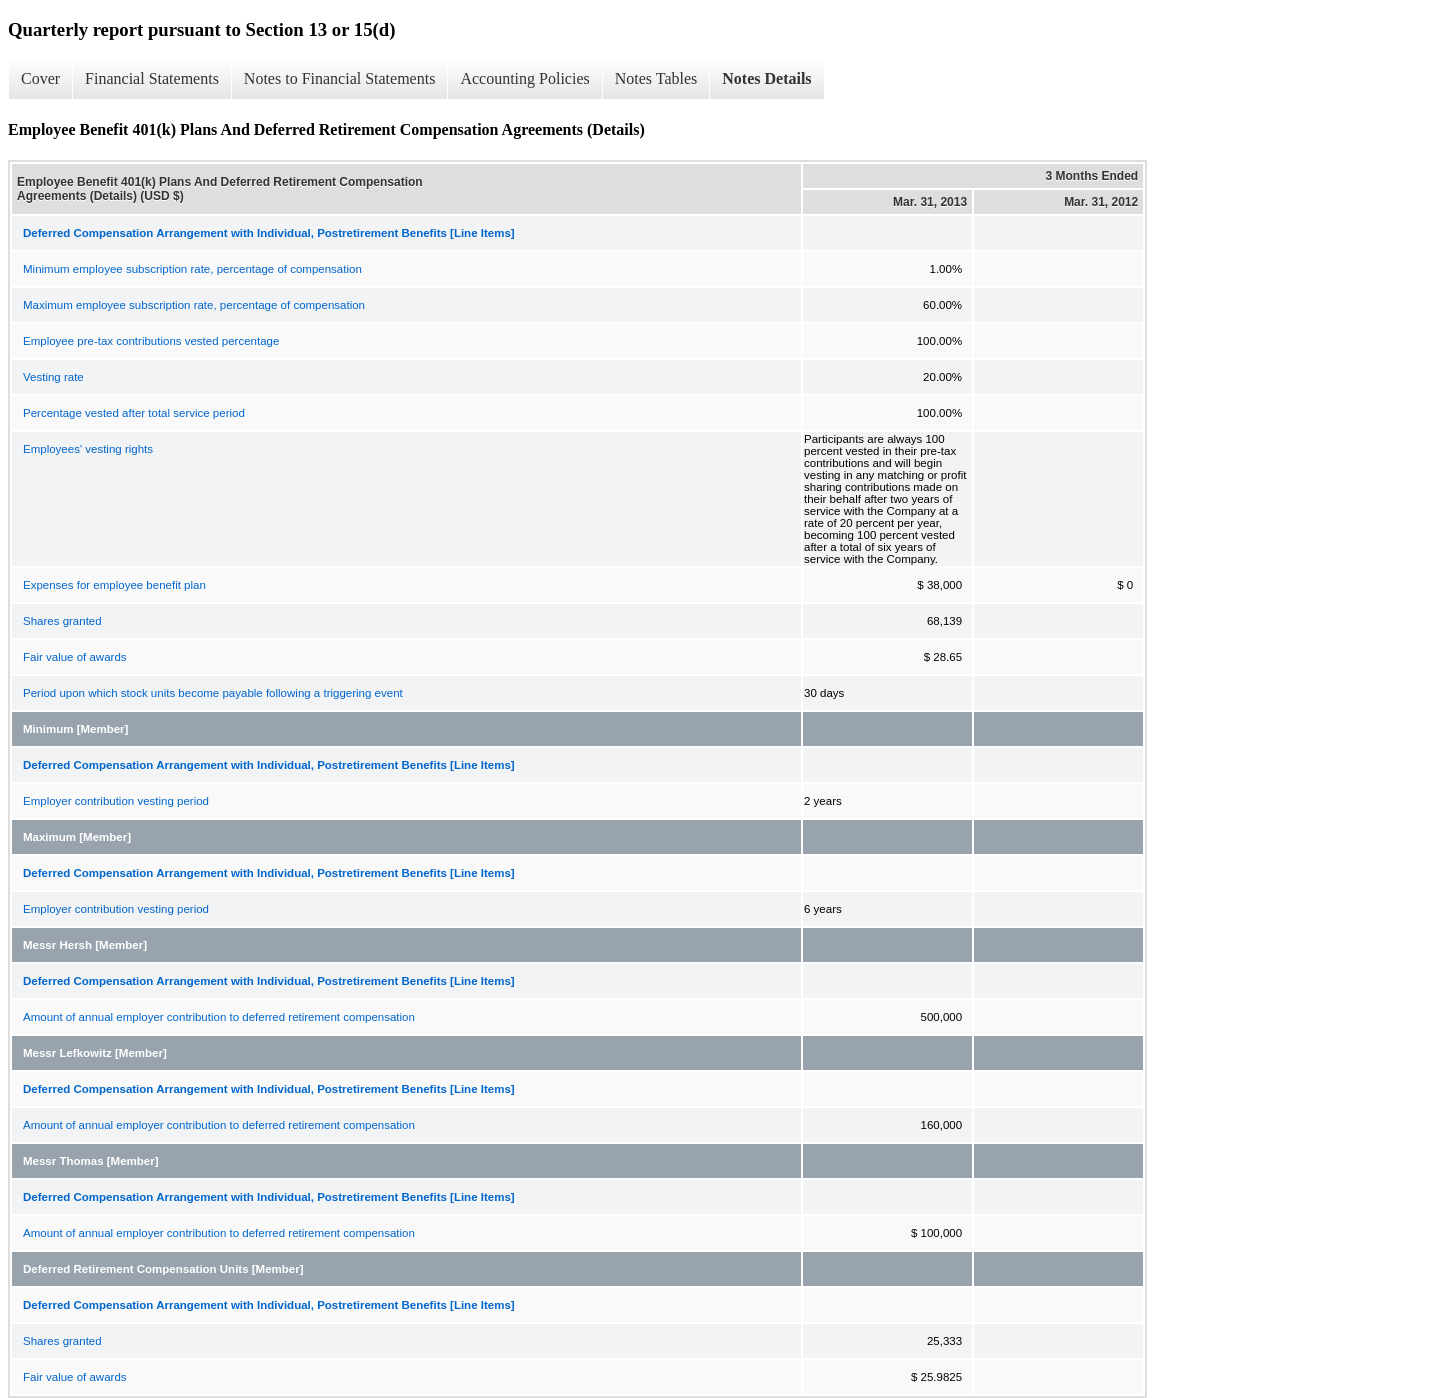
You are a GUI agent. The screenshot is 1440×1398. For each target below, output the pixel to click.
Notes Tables (656, 78)
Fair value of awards (75, 657)
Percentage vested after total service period (134, 413)
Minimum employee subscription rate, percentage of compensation (192, 269)
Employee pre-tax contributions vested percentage (151, 341)
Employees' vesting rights (88, 449)
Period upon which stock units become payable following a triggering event (213, 693)
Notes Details (766, 78)
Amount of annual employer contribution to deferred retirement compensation (219, 1017)
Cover (40, 78)
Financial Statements (152, 78)
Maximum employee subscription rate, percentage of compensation (194, 305)
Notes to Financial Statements (340, 78)
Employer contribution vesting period (116, 801)
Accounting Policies (524, 78)
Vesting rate (53, 377)
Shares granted (62, 621)
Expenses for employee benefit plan (114, 585)
